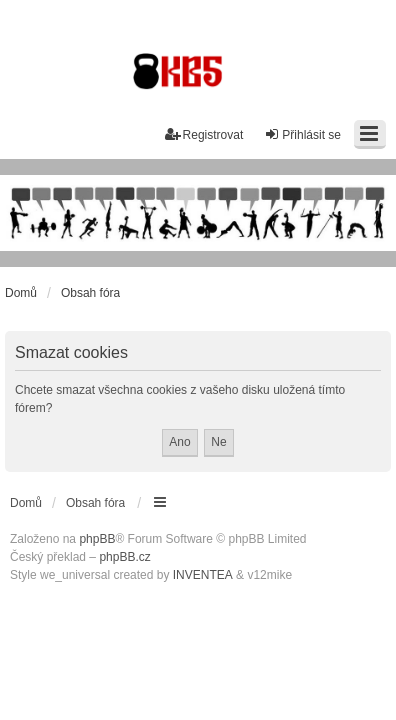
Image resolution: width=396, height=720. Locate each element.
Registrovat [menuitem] (204, 134)
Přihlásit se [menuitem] (302, 134)
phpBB (97, 539)
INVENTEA (203, 575)
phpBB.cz (124, 557)
